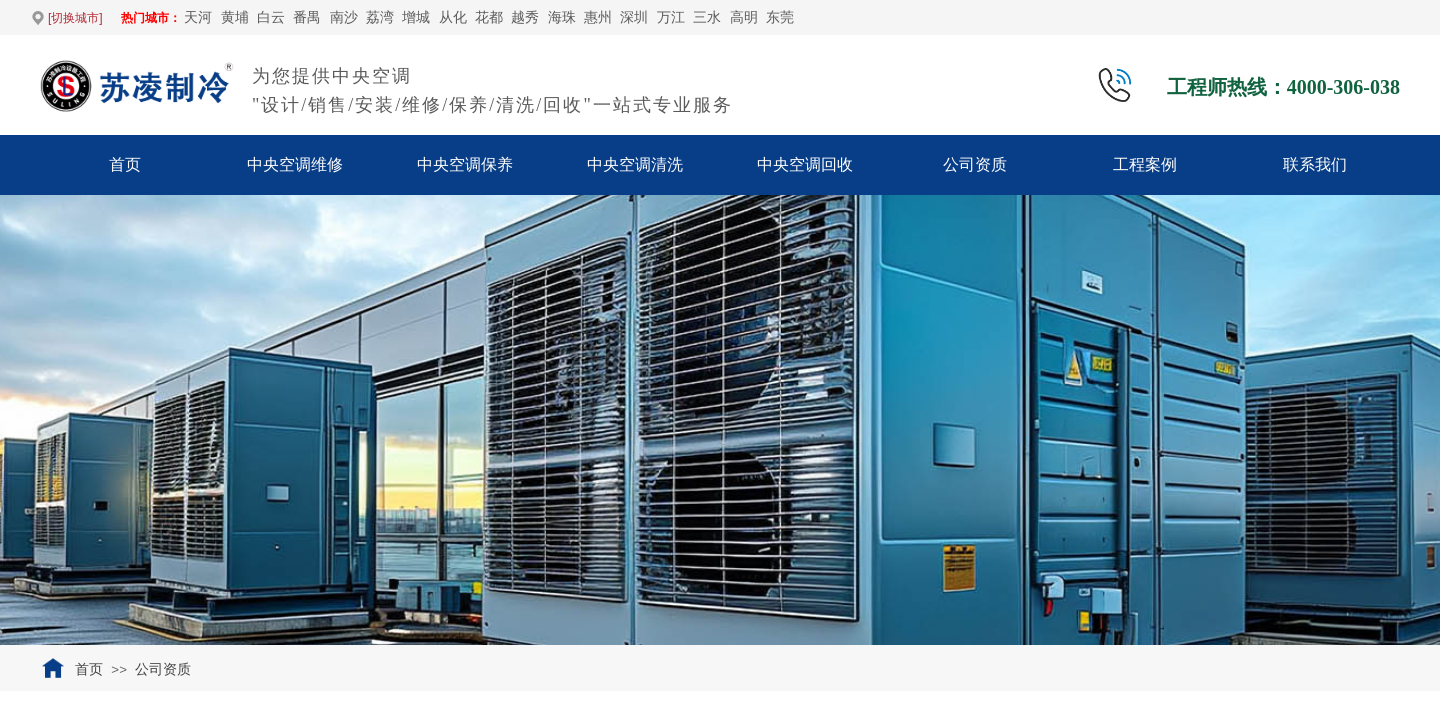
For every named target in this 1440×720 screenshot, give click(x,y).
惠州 (598, 17)
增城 (416, 17)
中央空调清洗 (635, 164)
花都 (489, 17)
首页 (125, 164)
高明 (744, 17)
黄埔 (235, 17)
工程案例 (1145, 164)
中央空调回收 (805, 164)
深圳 (634, 17)
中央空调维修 (295, 164)
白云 (271, 17)
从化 (453, 17)
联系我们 (1315, 164)
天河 (198, 17)
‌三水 (707, 17)
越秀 (525, 17)
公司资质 (975, 164)
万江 (671, 17)
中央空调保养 (465, 164)
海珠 (562, 17)
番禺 (307, 17)
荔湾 (380, 17)
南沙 (344, 17)
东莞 (780, 17)
